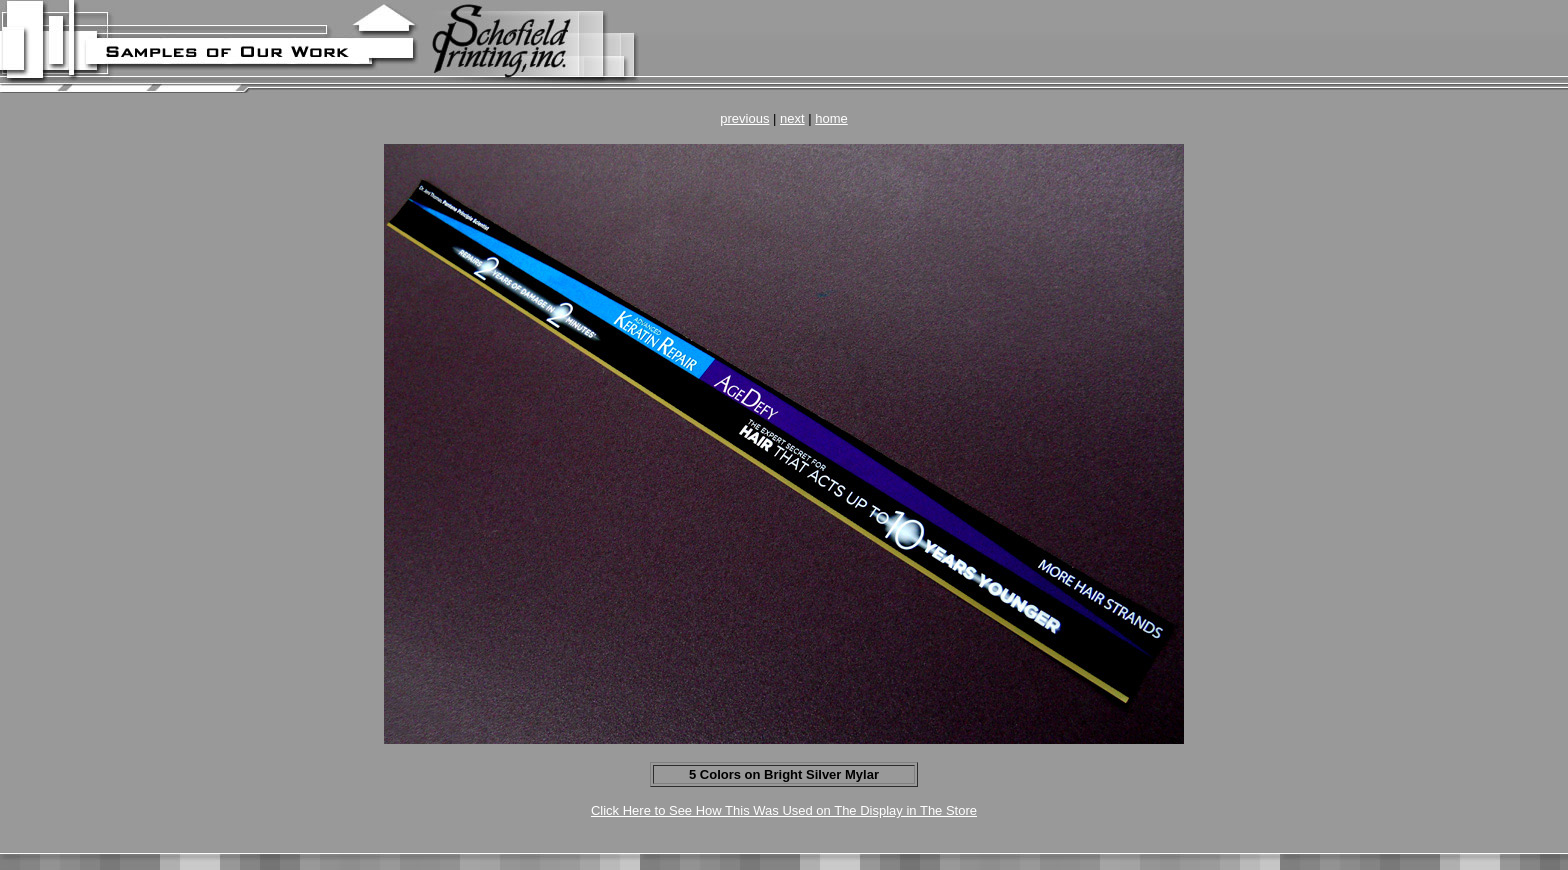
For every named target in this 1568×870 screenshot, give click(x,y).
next (792, 118)
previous (744, 118)
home (831, 118)
